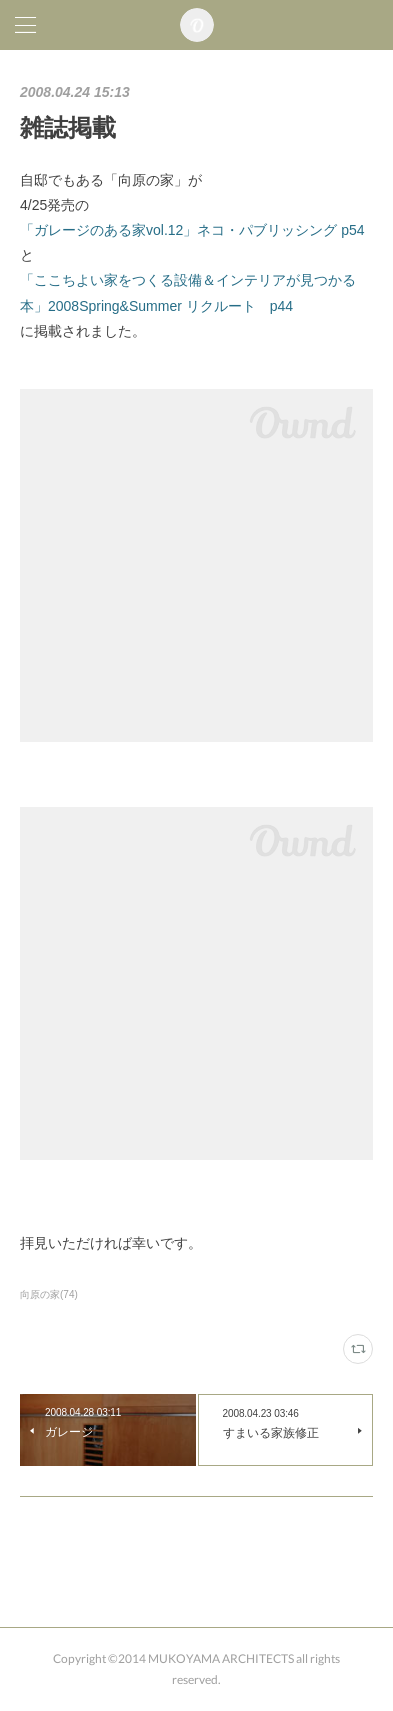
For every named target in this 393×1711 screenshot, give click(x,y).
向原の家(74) (49, 1294)
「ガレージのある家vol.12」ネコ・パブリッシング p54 (192, 230)
